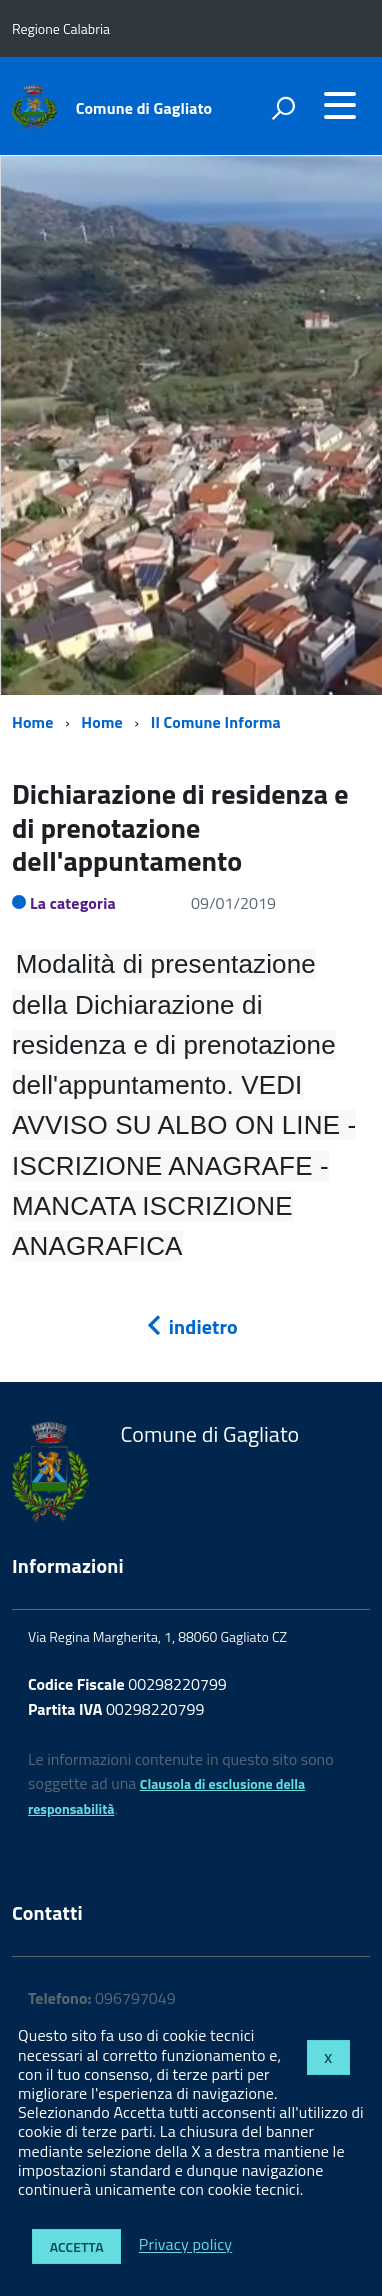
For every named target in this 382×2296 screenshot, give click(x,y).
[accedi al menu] (340, 105)
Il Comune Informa (216, 722)
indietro (191, 1326)
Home (32, 722)
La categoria (73, 903)
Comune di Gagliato (144, 108)
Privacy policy (185, 2245)
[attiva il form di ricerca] (283, 108)
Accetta (77, 2246)
